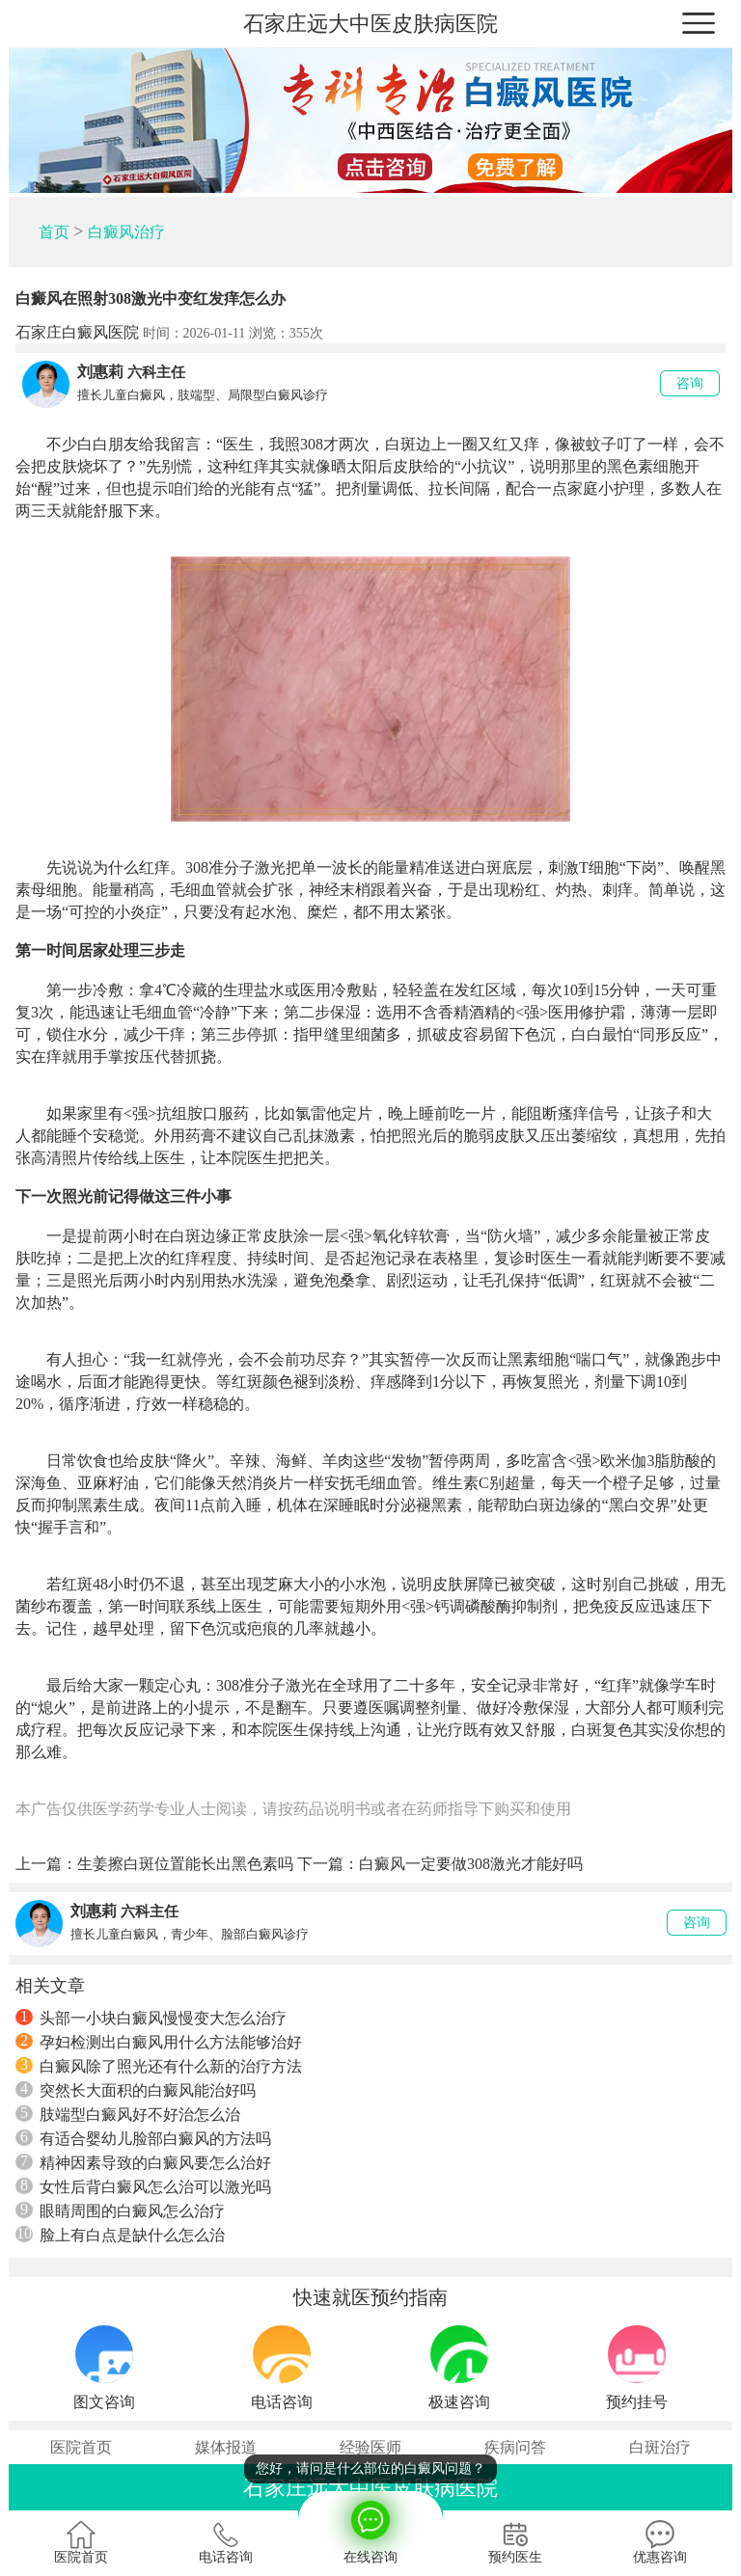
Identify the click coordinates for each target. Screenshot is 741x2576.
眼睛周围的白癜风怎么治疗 (120, 2210)
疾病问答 (515, 2447)
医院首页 (81, 2447)
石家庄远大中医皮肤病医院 (370, 24)
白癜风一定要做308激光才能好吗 (471, 1864)
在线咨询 (370, 2527)
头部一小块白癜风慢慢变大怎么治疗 (151, 2017)
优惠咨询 (660, 2542)
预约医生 (515, 2542)
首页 (54, 232)
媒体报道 (226, 2447)
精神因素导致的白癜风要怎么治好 (143, 2162)
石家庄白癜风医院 (77, 332)
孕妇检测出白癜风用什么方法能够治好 (158, 2041)
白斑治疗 (660, 2447)
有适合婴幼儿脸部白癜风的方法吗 (143, 2138)
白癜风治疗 (126, 232)
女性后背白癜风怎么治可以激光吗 (143, 2186)
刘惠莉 (100, 372)
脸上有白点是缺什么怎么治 (120, 2234)
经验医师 (370, 2447)
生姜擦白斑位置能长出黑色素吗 (185, 1864)
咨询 (689, 383)
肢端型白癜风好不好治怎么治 (127, 2114)
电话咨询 (226, 2542)
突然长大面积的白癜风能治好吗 (135, 2090)
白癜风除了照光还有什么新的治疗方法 (158, 2065)
